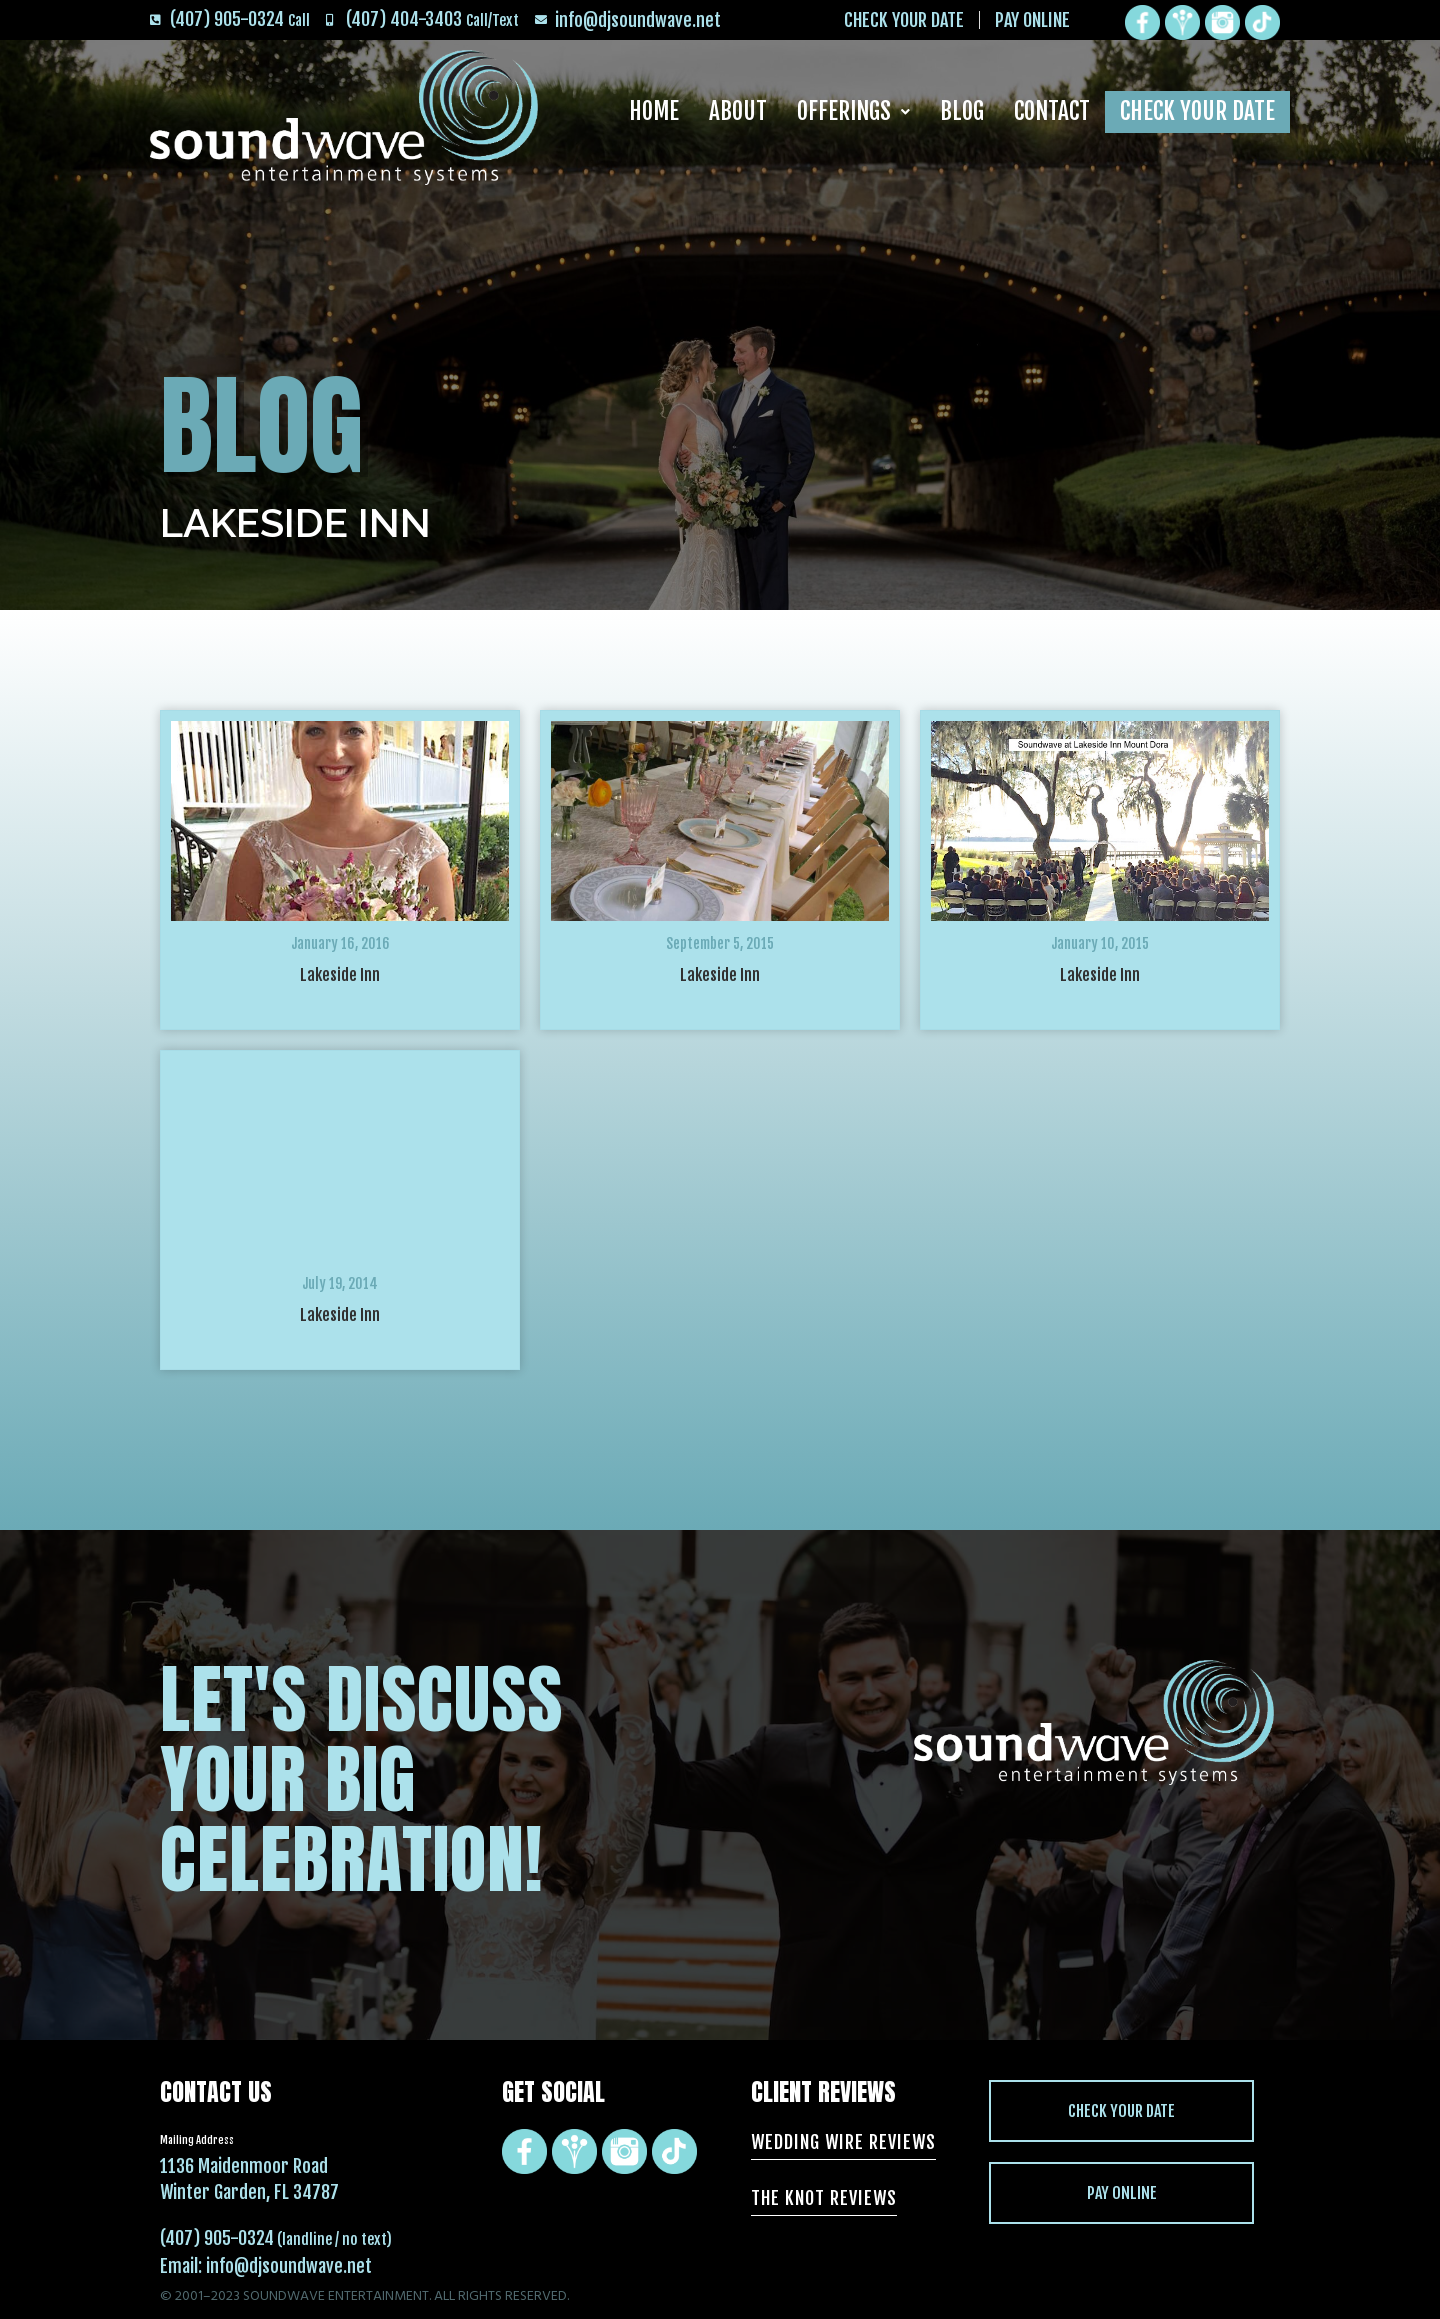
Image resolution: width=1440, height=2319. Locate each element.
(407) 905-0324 (217, 2238)
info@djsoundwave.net (289, 2266)
